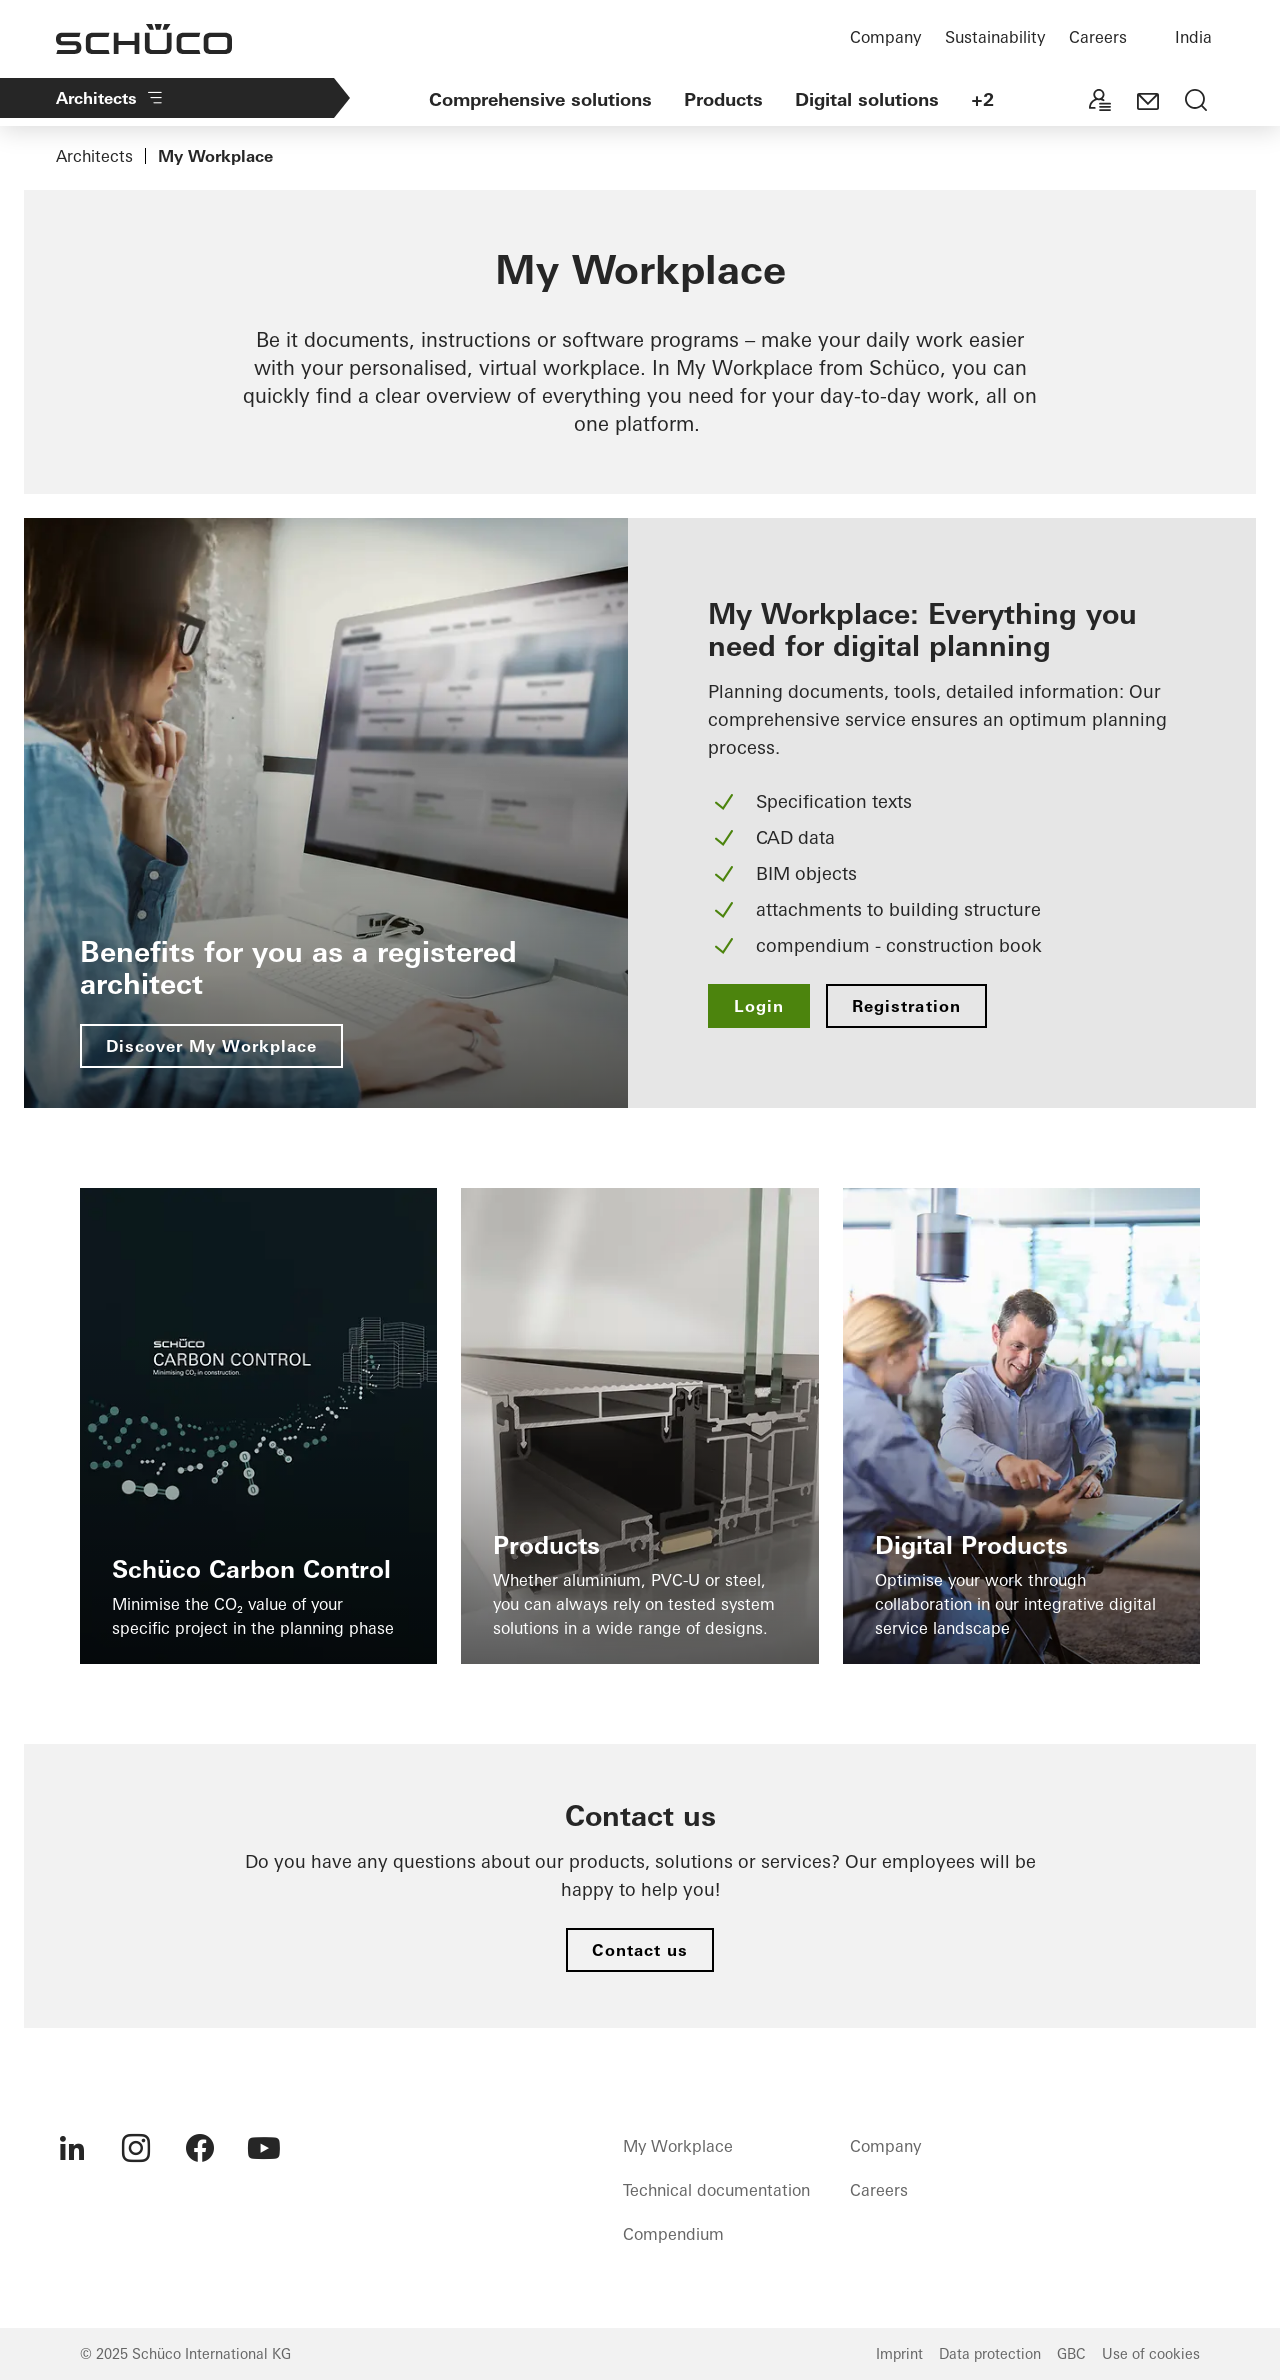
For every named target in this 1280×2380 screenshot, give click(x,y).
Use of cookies (1151, 2354)
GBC (1071, 2354)
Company (885, 37)
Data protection (990, 2354)
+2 (982, 99)
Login (759, 1006)
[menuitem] (72, 2148)
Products (723, 99)
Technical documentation (716, 2190)
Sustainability (995, 37)
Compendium (673, 2234)
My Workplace (678, 2146)
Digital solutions (867, 99)
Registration (906, 1006)
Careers (1098, 37)
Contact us (640, 1950)
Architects (110, 98)
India (1193, 37)
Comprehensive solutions (540, 99)
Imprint (899, 2354)
